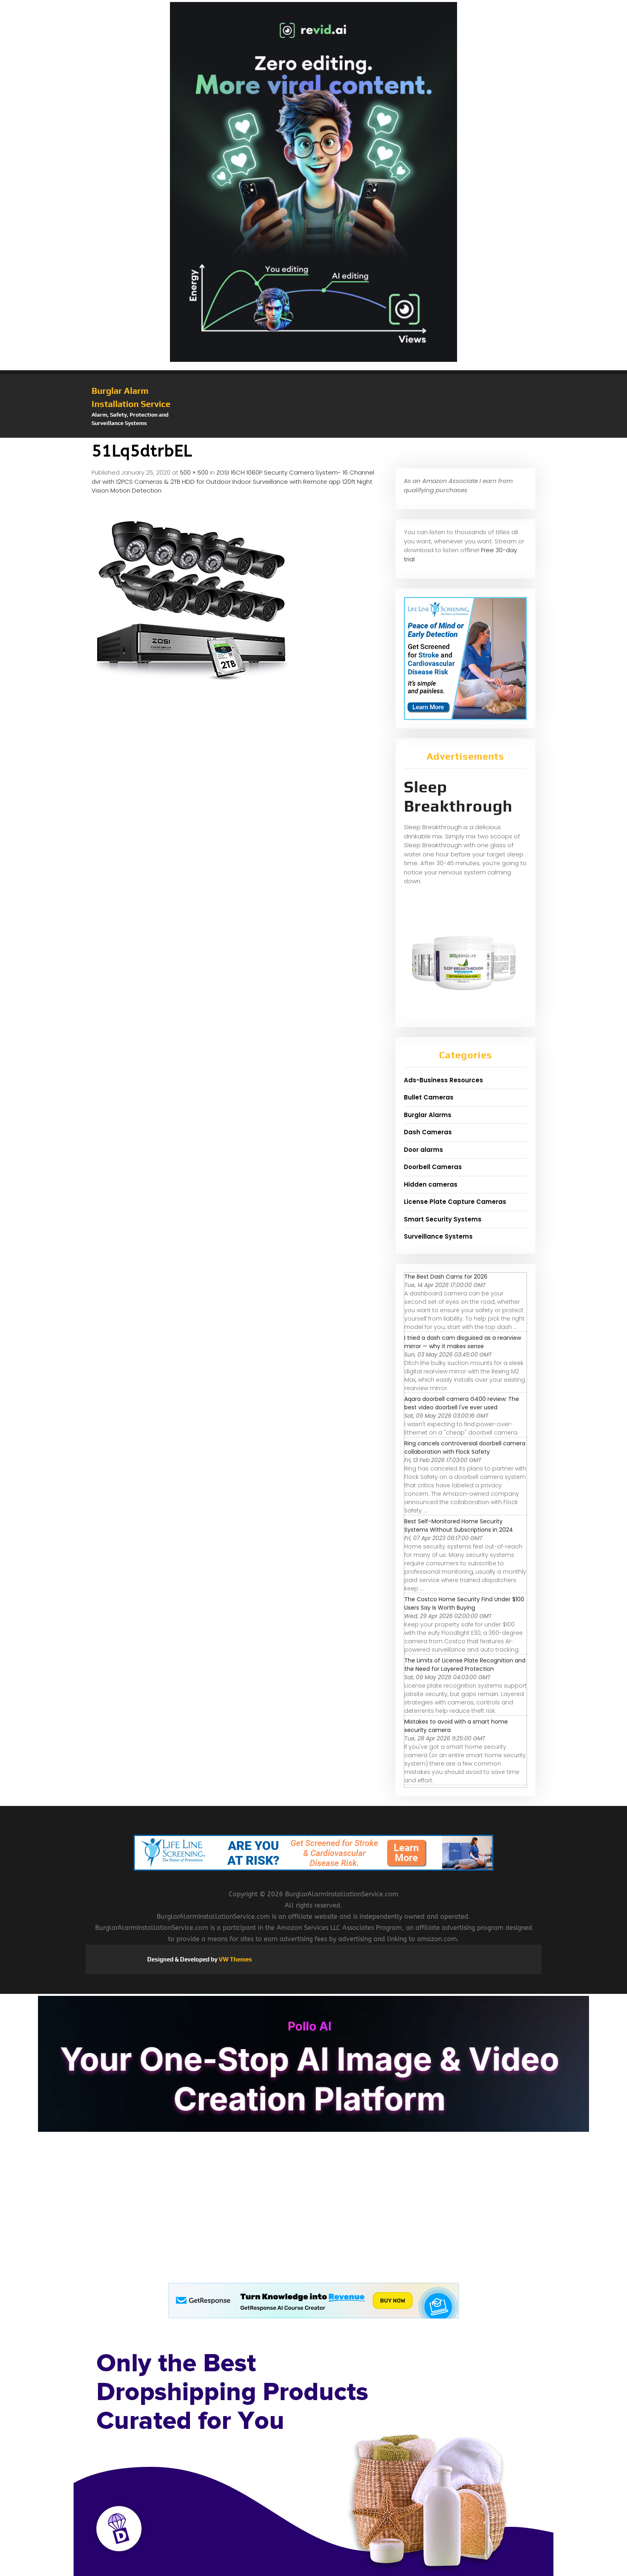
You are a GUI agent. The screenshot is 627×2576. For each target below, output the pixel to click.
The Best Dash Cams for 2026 (445, 1277)
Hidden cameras (430, 1184)
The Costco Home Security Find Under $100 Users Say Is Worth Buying (464, 1603)
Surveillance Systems (438, 1236)
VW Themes (235, 1959)
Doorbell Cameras (433, 1167)
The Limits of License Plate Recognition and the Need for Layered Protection (464, 1664)
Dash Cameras (428, 1132)
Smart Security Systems (442, 1219)
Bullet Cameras (428, 1097)
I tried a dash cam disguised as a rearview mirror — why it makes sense (462, 1342)
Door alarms (423, 1149)
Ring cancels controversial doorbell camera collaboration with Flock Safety (464, 1447)
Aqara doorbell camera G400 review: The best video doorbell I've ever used (461, 1403)
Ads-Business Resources (443, 1080)
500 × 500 (194, 472)
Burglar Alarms (427, 1115)
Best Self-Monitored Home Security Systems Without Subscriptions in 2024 (458, 1525)
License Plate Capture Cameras (455, 1201)
